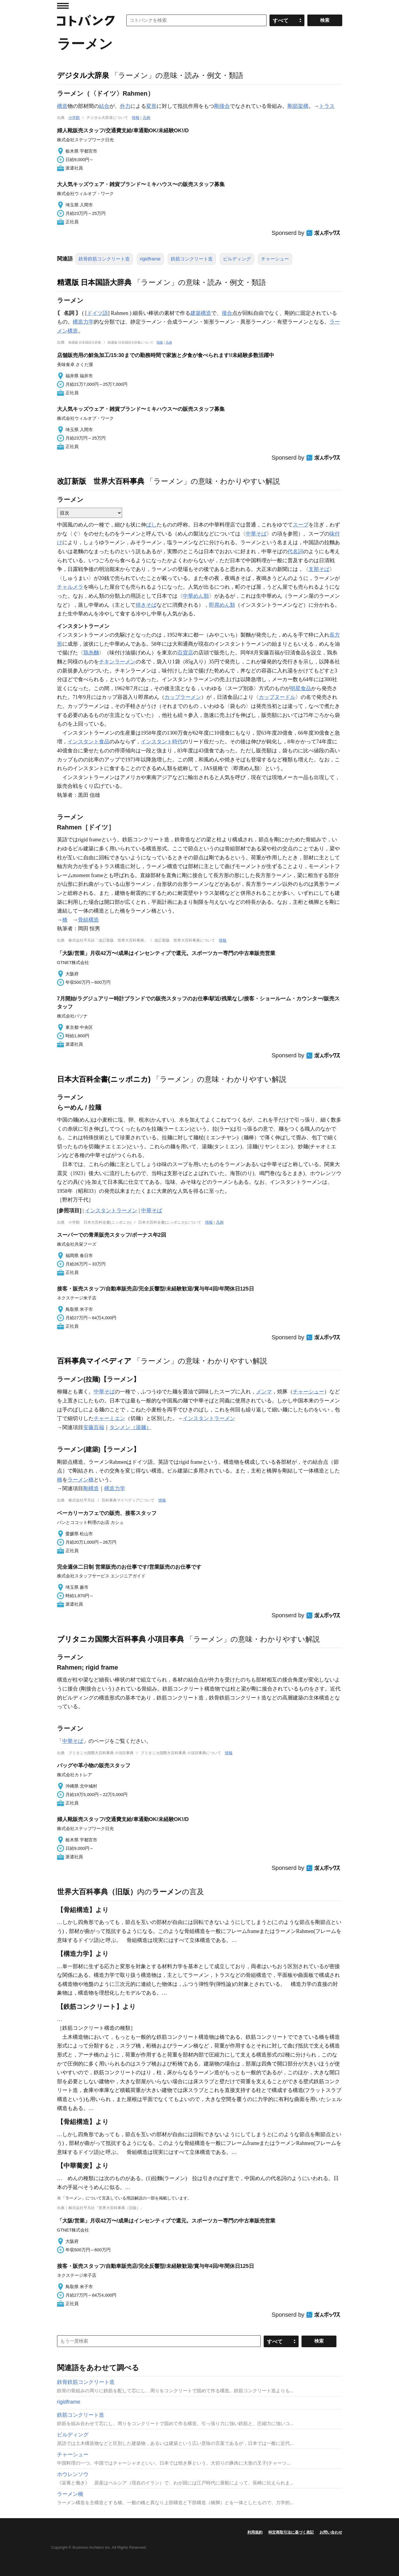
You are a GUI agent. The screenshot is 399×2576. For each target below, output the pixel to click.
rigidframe (150, 258)
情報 (135, 117)
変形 (151, 106)
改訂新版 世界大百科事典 (100, 481)
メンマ (264, 1392)
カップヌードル (277, 697)
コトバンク (86, 20)
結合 (104, 106)
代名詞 (295, 551)
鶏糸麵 (91, 653)
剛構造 (91, 1488)
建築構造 (200, 313)
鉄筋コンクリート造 (192, 258)
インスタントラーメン (111, 1210)
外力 (125, 106)
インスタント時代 (162, 742)
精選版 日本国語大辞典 (94, 282)
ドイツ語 (97, 313)
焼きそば (146, 605)
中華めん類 (196, 596)
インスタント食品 (88, 742)
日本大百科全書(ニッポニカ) (104, 1079)
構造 (62, 106)
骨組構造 (88, 920)
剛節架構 (298, 106)
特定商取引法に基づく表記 (291, 2532)
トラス (327, 106)
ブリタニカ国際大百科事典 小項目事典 (120, 1639)
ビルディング (237, 258)
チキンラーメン (117, 662)
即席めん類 (222, 605)
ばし (151, 525)
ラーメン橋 (81, 1480)
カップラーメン (182, 697)
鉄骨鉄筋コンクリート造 (104, 258)
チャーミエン (109, 1418)
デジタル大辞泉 (83, 75)
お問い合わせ (331, 2532)
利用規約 (255, 2532)
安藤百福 (93, 1427)
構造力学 (83, 322)
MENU (63, 6)
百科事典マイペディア (94, 1361)
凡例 (146, 117)
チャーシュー (275, 258)
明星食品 (300, 688)
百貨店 (185, 653)
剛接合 (222, 106)
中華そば (256, 534)
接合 (227, 313)
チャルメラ (70, 587)
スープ (300, 525)
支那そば (318, 569)
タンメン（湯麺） (130, 1427)
